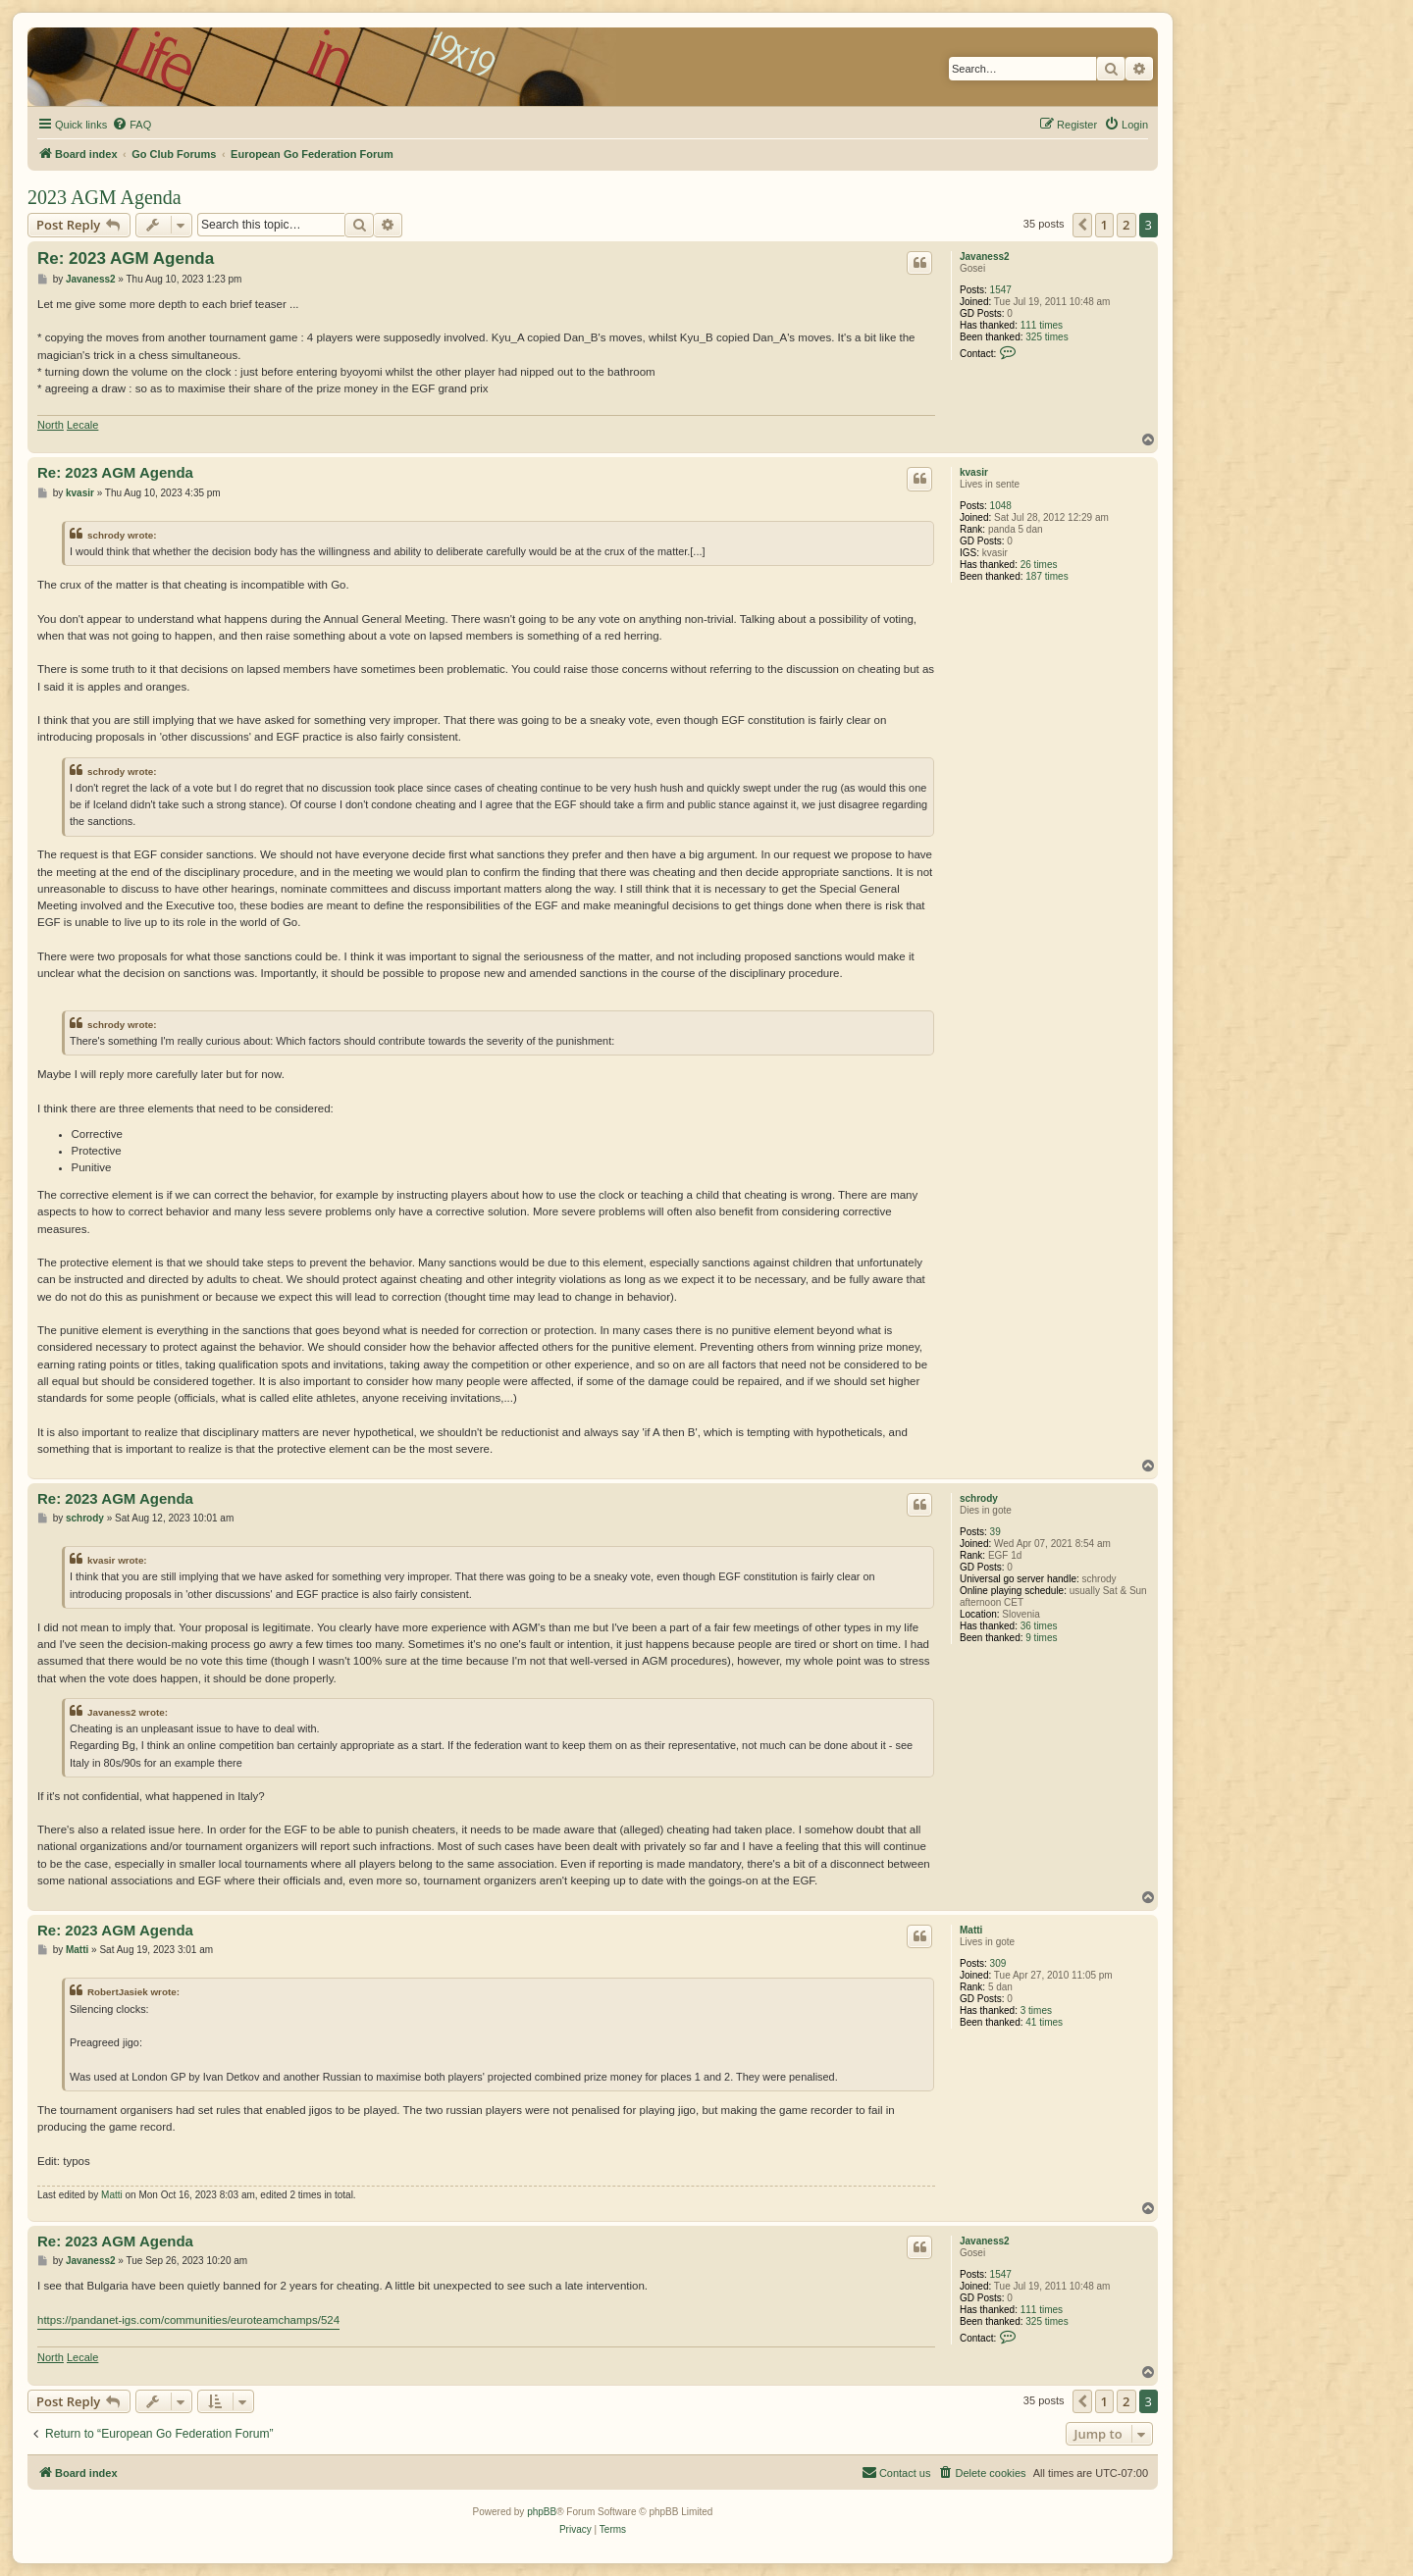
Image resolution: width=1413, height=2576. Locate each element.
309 (998, 1963)
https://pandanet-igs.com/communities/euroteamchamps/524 (188, 2320)
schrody (979, 1498)
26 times (1039, 564)
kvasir (974, 472)
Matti (971, 1930)
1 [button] (1104, 224)
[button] (1082, 224)
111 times (1041, 325)
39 (995, 1531)
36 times (1039, 1626)
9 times (1041, 1637)
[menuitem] (131, 124)
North (50, 425)
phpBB (541, 2511)
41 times (1044, 2022)
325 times (1046, 337)
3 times (1036, 2010)
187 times (1046, 576)
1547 (1001, 289)
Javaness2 (985, 256)
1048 (1001, 505)
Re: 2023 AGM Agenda (125, 258)
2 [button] (1126, 224)
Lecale (82, 425)
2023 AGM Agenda (104, 197)
